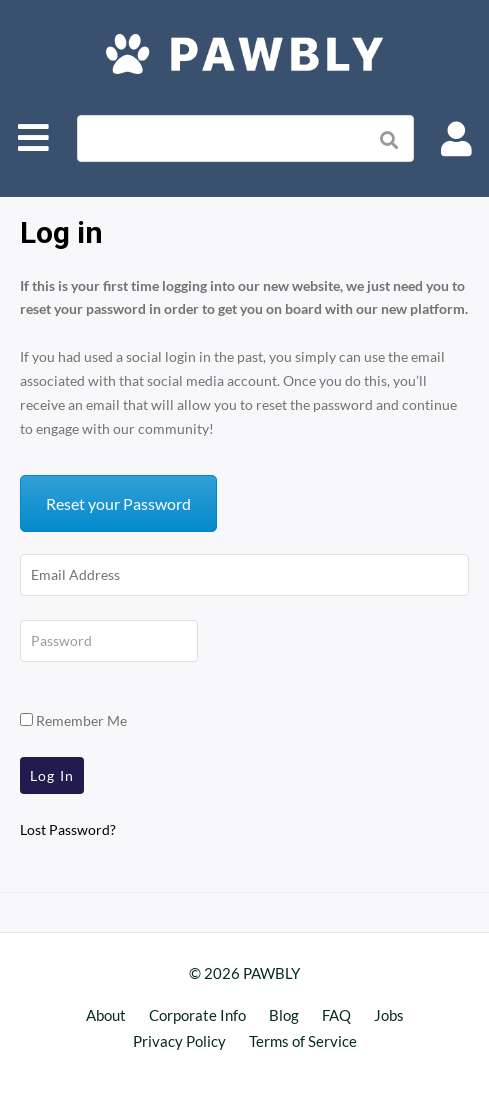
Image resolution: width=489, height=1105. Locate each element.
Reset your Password (118, 503)
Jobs (389, 1015)
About (106, 1015)
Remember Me (73, 720)
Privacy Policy (179, 1041)
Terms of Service (303, 1041)
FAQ (336, 1015)
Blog (284, 1015)
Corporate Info (197, 1015)
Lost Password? (68, 829)
